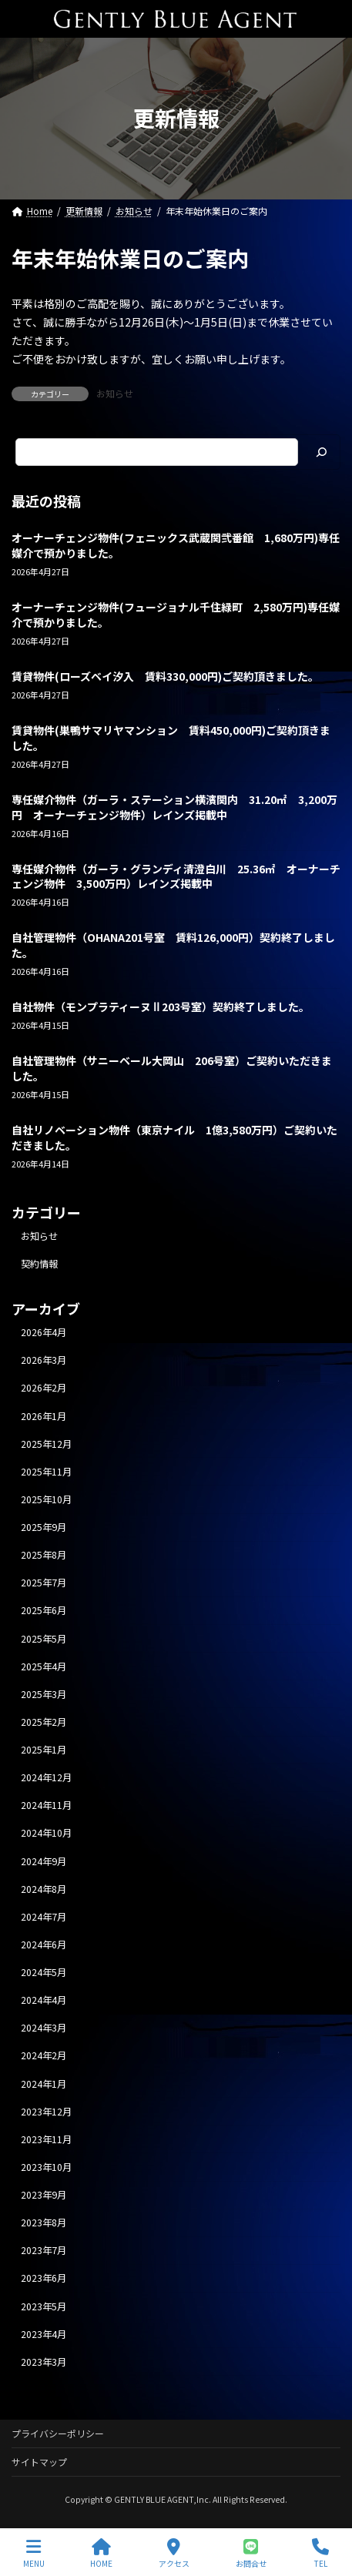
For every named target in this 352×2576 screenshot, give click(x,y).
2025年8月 (43, 1555)
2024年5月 (43, 1972)
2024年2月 (43, 2056)
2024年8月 (43, 1889)
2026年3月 (43, 1360)
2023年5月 (43, 2306)
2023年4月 (43, 2334)
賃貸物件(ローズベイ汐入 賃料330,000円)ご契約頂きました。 (165, 676)
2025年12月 (46, 1444)
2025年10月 (46, 1499)
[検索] (321, 452)
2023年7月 (43, 2250)
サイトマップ (39, 2461)
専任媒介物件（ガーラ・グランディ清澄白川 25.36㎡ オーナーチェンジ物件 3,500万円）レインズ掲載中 (176, 876)
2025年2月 (43, 1722)
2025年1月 (43, 1750)
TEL (320, 2553)
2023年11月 (46, 2139)
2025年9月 (43, 1527)
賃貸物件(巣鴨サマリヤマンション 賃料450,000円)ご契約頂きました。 (171, 737)
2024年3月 (43, 2028)
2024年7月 (43, 1917)
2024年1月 (43, 2084)
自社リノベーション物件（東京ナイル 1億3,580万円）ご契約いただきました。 (174, 1137)
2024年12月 (46, 1777)
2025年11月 (46, 1472)
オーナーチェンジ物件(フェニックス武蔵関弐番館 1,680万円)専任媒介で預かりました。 (176, 546)
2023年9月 (43, 2195)
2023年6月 (43, 2279)
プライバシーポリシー (58, 2433)
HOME (101, 2553)
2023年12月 (46, 2112)
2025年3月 (43, 1694)
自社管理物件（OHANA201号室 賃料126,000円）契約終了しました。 (173, 945)
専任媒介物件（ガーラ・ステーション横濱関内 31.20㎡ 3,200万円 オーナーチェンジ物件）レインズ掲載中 (174, 807)
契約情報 (39, 1264)
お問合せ (251, 2553)
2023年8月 (43, 2222)
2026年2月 (43, 1388)
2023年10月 (46, 2167)
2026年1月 (43, 1416)
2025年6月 (43, 1611)
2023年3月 (43, 2362)
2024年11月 (46, 1805)
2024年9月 (43, 1861)
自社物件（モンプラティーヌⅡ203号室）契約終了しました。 (161, 1006)
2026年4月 (43, 1332)
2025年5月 (43, 1639)
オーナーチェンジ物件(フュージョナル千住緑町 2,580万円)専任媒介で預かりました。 (176, 614)
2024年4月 (43, 2000)
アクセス (174, 2553)
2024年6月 (43, 1944)
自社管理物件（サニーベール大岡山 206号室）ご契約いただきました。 (172, 1069)
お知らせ (114, 393)
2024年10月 (46, 1834)
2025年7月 (43, 1582)
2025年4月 (43, 1666)
